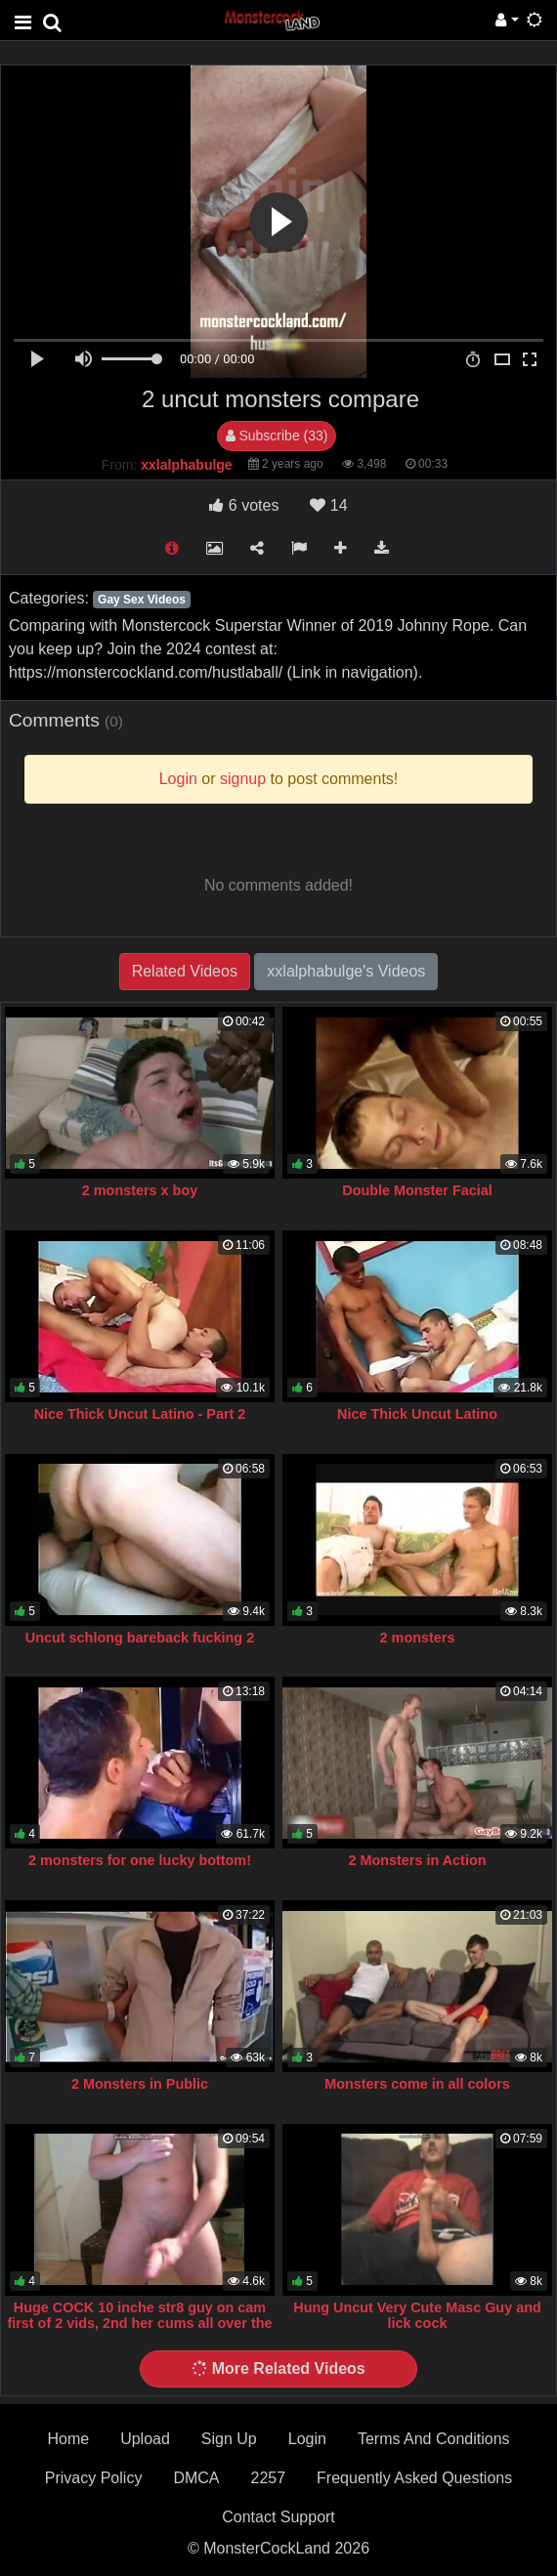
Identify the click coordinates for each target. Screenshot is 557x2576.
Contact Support (278, 2517)
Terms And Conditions (434, 2439)
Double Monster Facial (417, 1190)
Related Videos (184, 971)
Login (307, 2439)
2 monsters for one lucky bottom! (139, 1860)
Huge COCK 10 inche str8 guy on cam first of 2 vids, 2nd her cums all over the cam (139, 2323)
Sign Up (229, 2439)
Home (68, 2439)
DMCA (196, 2478)
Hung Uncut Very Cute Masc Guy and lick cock (416, 2315)
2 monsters (417, 1637)
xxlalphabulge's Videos (346, 971)
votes (243, 505)
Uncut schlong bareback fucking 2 (139, 1637)
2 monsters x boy (139, 1190)
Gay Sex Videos (142, 599)
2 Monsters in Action (418, 1860)
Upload (145, 2439)
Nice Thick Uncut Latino (417, 1414)
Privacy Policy (94, 2478)
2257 (267, 2478)
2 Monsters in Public (139, 2084)
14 (328, 505)
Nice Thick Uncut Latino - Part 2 (140, 1414)
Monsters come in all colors (417, 2084)
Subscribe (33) (277, 435)
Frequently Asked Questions (414, 2478)
